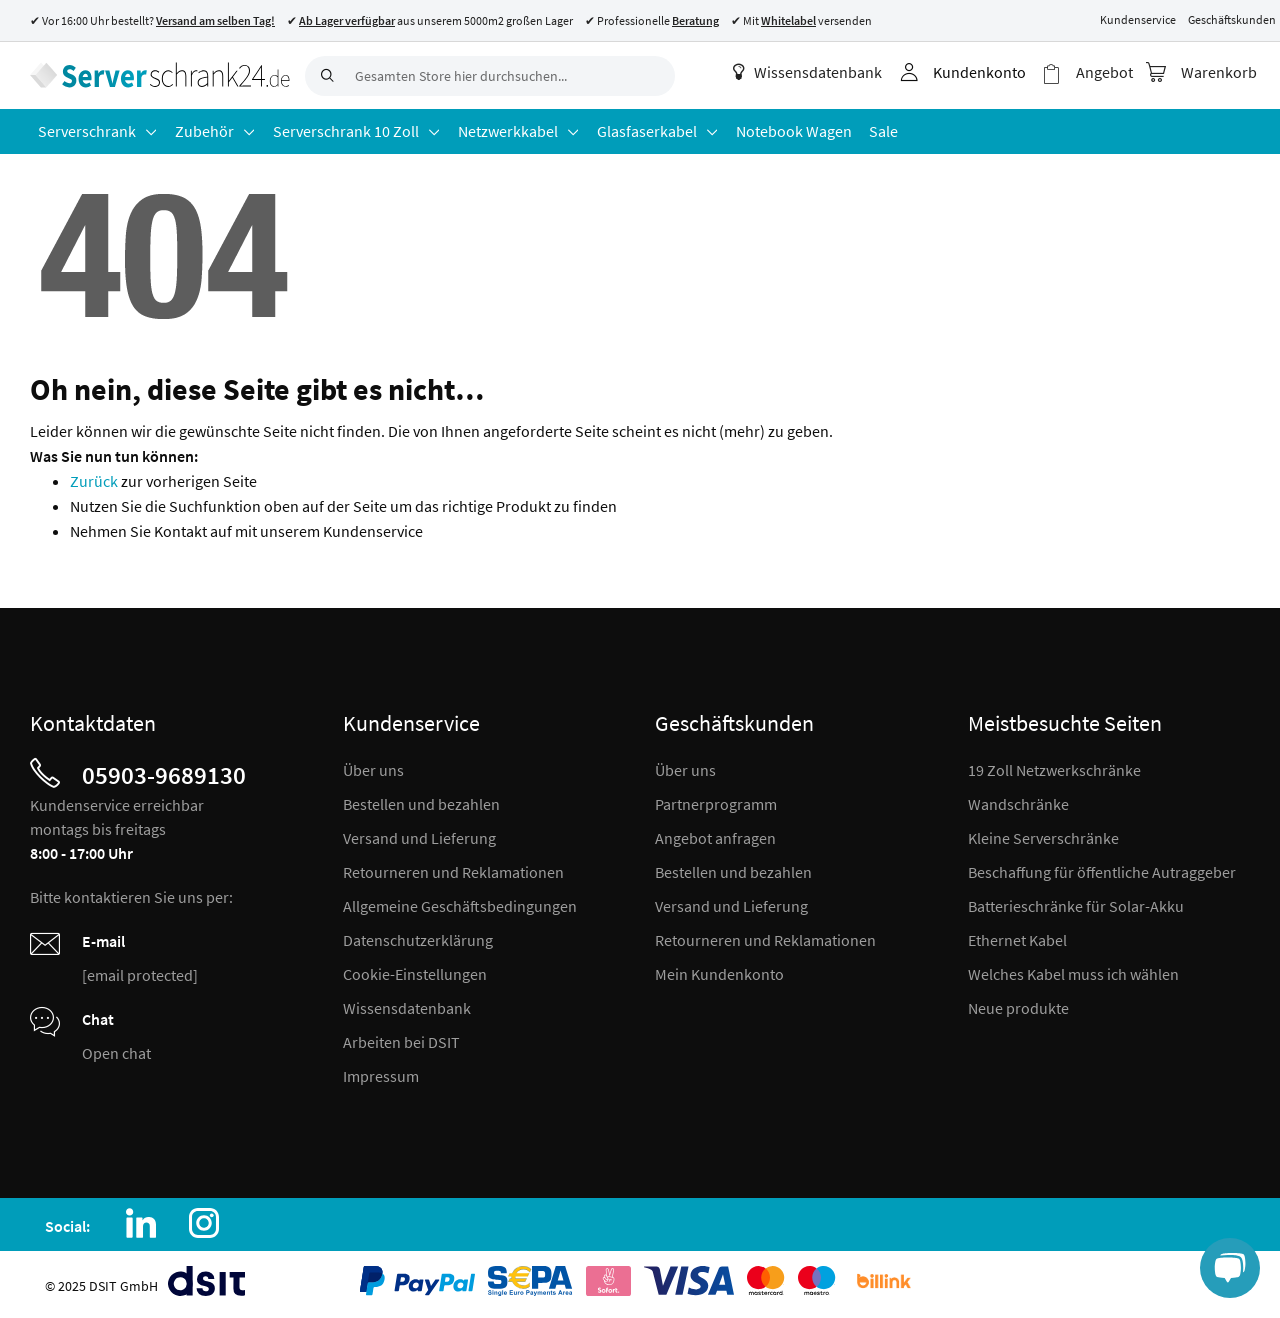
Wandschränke (1018, 804)
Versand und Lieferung (419, 838)
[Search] (325, 76)
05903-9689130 (164, 775)
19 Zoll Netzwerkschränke (1054, 770)
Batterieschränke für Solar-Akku (1076, 906)
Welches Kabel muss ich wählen (1073, 974)
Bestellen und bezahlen (421, 804)
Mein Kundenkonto (719, 974)
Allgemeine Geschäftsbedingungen (460, 906)
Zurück (95, 481)
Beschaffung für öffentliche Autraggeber (1102, 872)
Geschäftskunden (1232, 19)
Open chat (116, 1053)
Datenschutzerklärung (418, 940)
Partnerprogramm (716, 804)
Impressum (381, 1076)
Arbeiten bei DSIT (401, 1042)
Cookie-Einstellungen (415, 974)
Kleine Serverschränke (1043, 838)
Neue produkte (1018, 1008)
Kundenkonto (979, 72)
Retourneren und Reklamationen (453, 872)
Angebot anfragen (715, 838)
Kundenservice (1138, 19)
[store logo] (160, 75)
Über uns (373, 770)
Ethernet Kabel (1017, 940)
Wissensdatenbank (807, 72)
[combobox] (490, 76)
